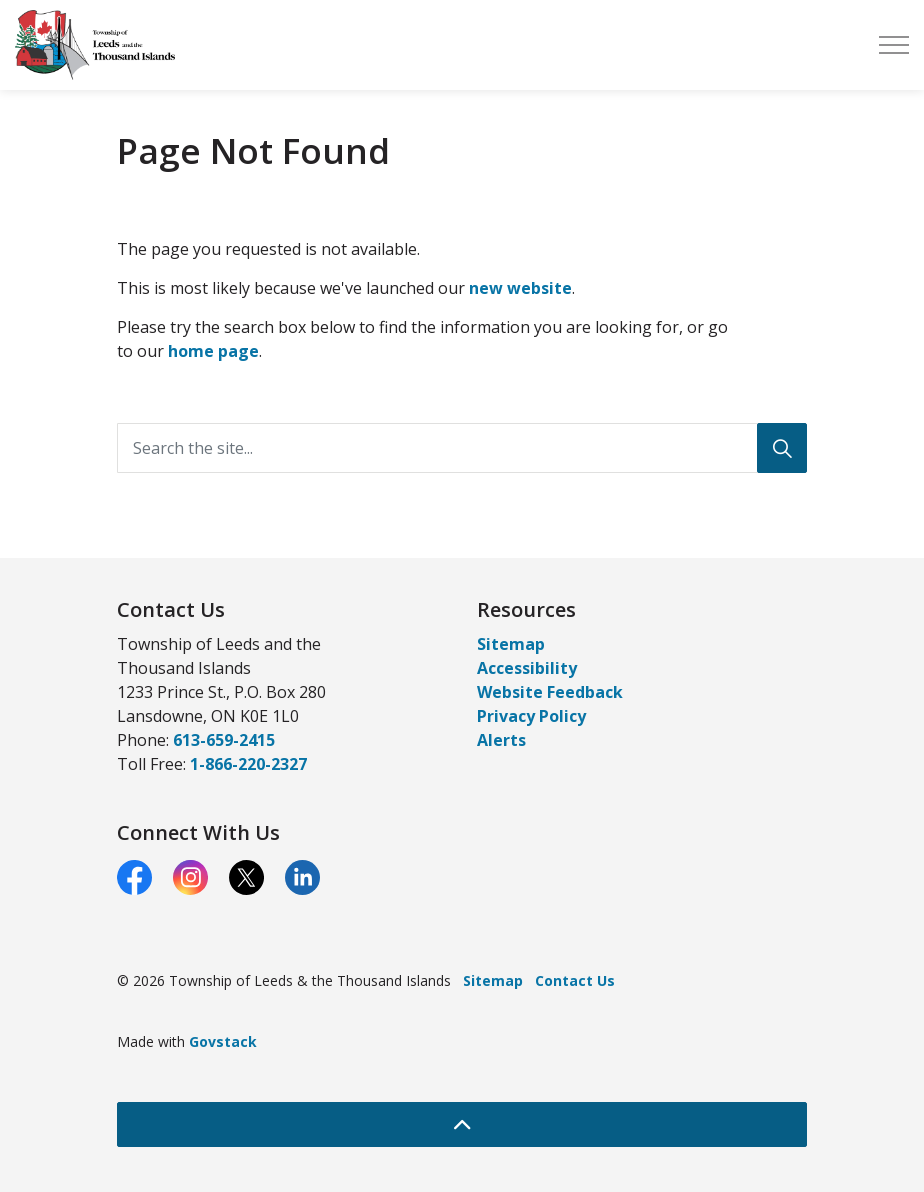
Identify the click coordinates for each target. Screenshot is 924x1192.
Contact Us (575, 980)
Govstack (223, 1041)
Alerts (501, 740)
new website (520, 288)
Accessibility (527, 668)
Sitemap (511, 644)
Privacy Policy (531, 716)
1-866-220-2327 (248, 764)
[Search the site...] (462, 448)
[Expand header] (894, 45)
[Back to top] (462, 1124)
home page (213, 351)
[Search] (782, 448)
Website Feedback (550, 692)
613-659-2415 (224, 740)
